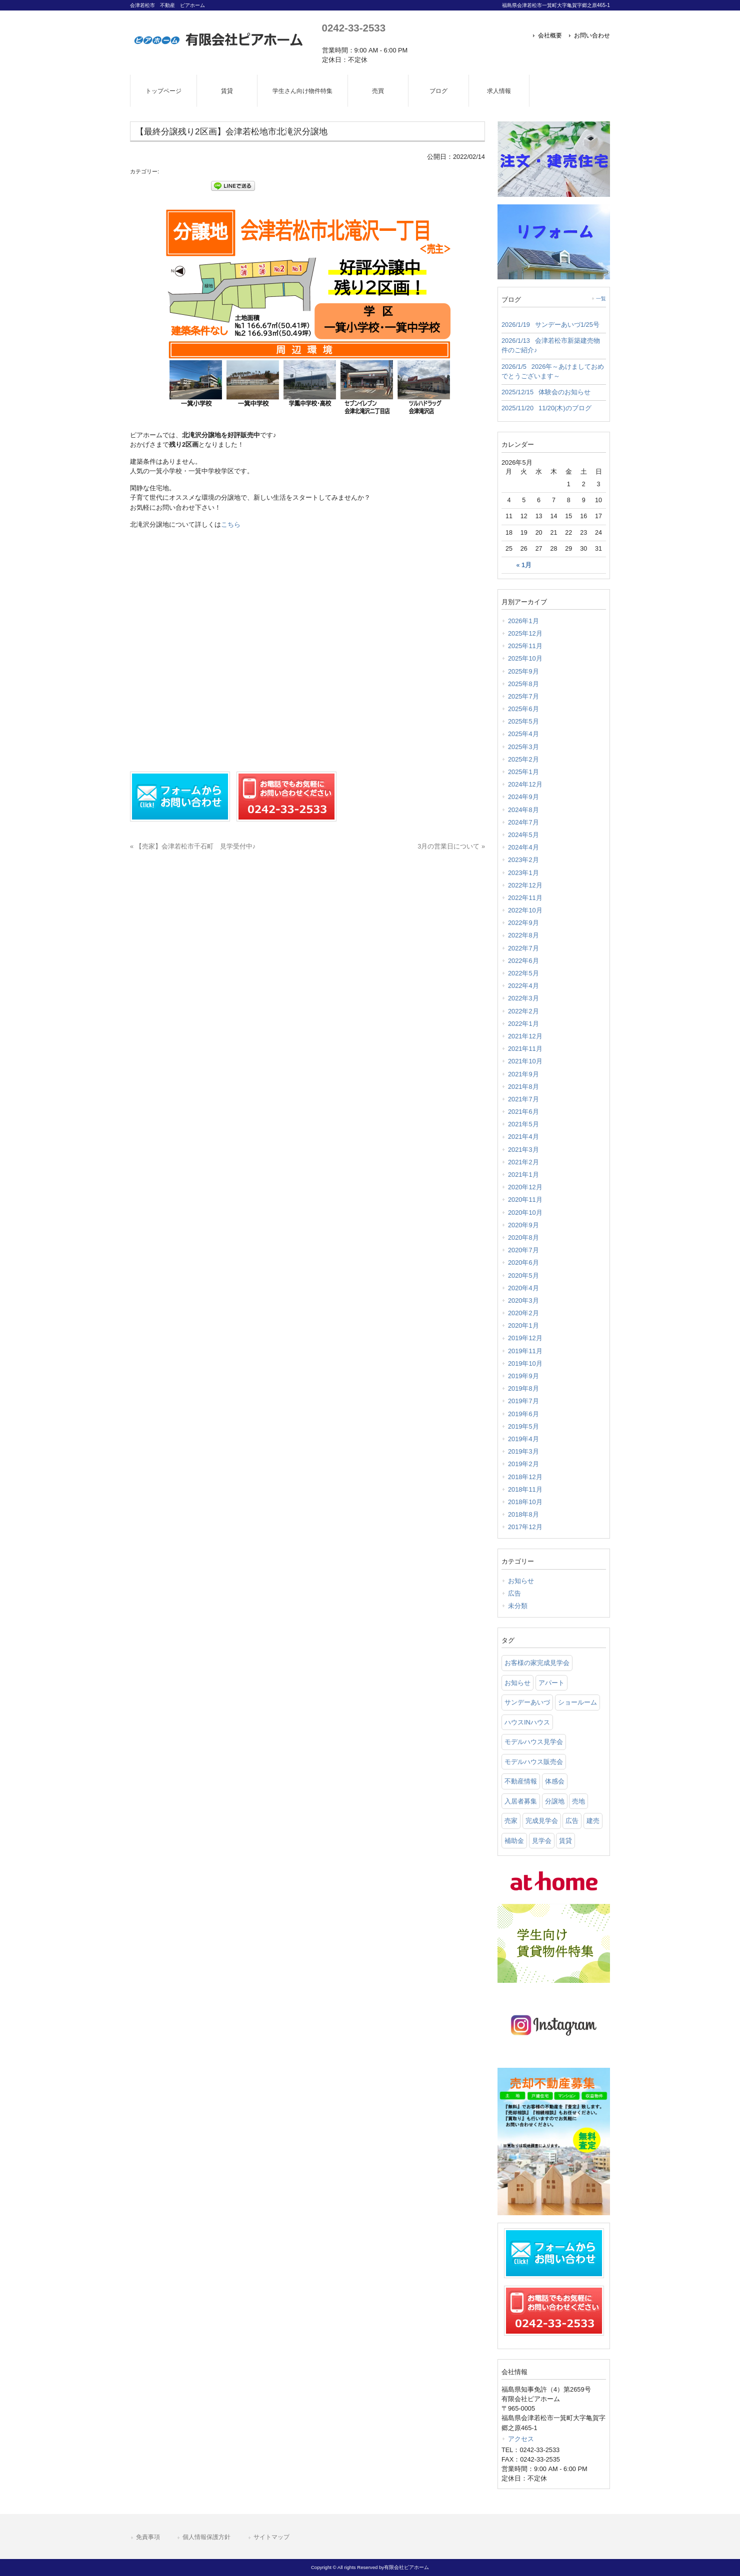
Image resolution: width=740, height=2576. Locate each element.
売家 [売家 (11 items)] (511, 1820)
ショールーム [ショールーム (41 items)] (577, 1702)
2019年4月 (523, 1439)
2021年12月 (525, 1036)
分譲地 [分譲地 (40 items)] (554, 1801)
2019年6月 (523, 1414)
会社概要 (550, 35)
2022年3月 (523, 998)
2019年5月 (523, 1426)
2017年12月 (525, 1527)
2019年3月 (523, 1451)
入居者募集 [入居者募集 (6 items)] (520, 1801)
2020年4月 (523, 1288)
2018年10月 (525, 1502)
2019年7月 (523, 1401)
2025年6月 (523, 709)
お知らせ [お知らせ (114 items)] (517, 1683)
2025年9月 (523, 671)
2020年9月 (523, 1225)
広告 (514, 1593)
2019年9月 (523, 1376)
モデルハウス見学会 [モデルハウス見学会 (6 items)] (533, 1741)
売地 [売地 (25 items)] (578, 1801)
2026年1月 (523, 621)
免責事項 (148, 2537)
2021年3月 (523, 1149)
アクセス (521, 2439)
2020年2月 (523, 1313)
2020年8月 (523, 1237)
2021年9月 (523, 1074)
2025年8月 (523, 684)
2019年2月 (523, 1464)
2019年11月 (525, 1351)
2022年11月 (525, 897)
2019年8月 (523, 1388)
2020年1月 (523, 1325)
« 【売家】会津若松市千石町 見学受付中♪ (193, 846)
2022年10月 (525, 910)
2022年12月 (525, 885)
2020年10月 (525, 1212)
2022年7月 (523, 948)
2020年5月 (523, 1275)
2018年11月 (525, 1489)
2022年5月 (523, 973)
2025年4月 (523, 734)
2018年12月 (525, 1477)
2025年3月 (523, 747)
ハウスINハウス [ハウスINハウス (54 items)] (527, 1722)
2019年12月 (525, 1338)
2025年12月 (525, 633)
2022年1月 (523, 1023)
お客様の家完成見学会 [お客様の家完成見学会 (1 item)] (537, 1663)
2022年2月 (523, 1011)
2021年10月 (525, 1061)
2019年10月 (525, 1363)
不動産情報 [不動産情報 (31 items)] (520, 1781)
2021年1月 (523, 1174)
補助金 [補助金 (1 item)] (514, 1840)
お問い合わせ (592, 35)
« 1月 (524, 565)
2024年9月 (523, 797)
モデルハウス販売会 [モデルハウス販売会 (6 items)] (533, 1761)
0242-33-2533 (354, 27)
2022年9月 (523, 922)
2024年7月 (523, 822)
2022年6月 (523, 960)
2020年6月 (523, 1262)
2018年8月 (523, 1514)
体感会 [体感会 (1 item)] (554, 1781)
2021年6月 (523, 1111)
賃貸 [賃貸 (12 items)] (565, 1840)
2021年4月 (523, 1136)
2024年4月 (523, 847)
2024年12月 (525, 784)
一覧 (601, 298)
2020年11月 (525, 1199)
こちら (230, 524)
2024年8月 (523, 810)
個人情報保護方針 (206, 2537)
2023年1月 (523, 872)
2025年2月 (523, 759)
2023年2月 (523, 859)
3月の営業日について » (451, 846)
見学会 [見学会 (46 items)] (542, 1840)
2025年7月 (523, 696)
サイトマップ (272, 2537)
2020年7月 (523, 1250)
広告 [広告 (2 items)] (572, 1820)
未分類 (518, 1606)
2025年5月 (523, 721)
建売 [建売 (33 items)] (593, 1820)
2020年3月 (523, 1300)
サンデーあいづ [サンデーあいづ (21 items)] (527, 1702)
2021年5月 (523, 1124)
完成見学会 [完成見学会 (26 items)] (542, 1820)
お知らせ (521, 1581)
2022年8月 (523, 935)
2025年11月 (525, 646)
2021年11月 (525, 1048)
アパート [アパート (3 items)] (551, 1683)
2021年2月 (523, 1162)
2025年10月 (525, 658)
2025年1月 (523, 772)
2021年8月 (523, 1086)
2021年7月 (523, 1099)
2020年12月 (525, 1187)
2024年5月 (523, 835)
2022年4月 (523, 985)
